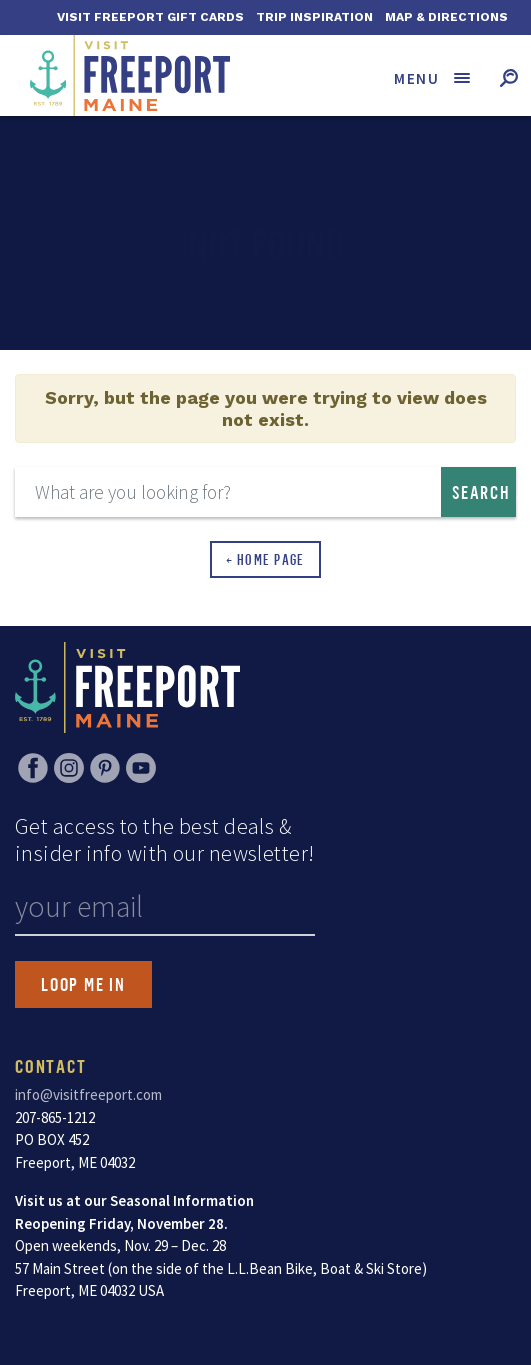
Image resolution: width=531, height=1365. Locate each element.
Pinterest (105, 768)
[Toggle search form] (508, 77)
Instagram (69, 768)
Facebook (33, 768)
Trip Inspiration (314, 17)
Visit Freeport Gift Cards (150, 17)
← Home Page (265, 559)
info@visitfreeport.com (88, 1094)
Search (481, 492)
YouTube (141, 768)
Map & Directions (446, 17)
